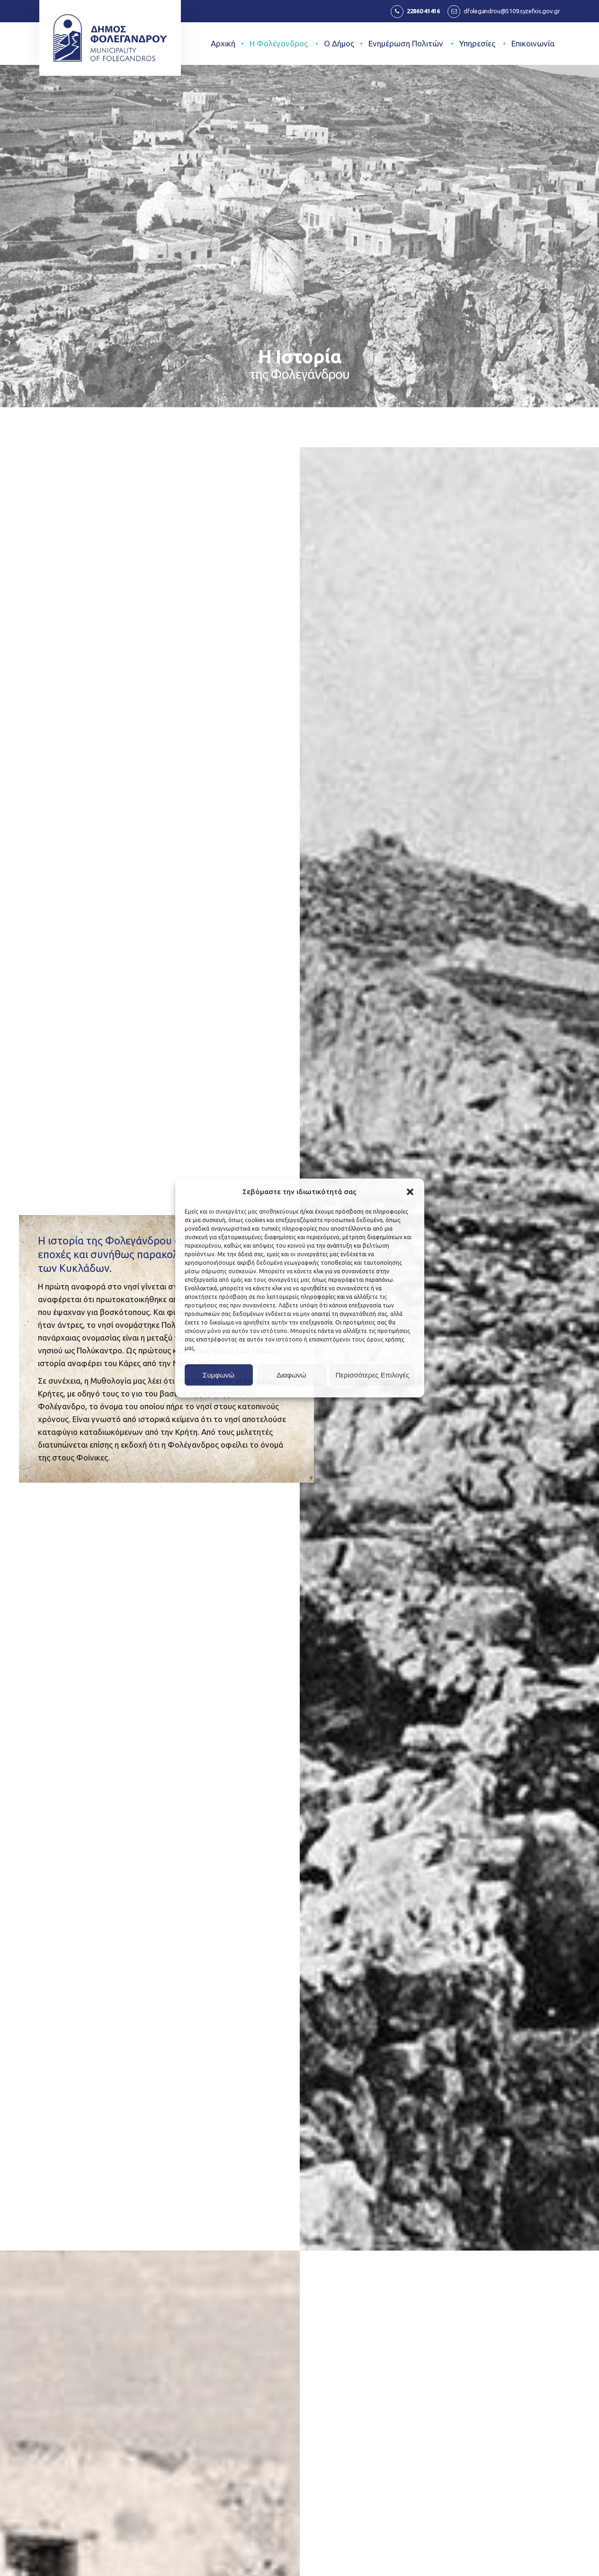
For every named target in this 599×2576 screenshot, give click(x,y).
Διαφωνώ (291, 1375)
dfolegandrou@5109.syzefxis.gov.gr (512, 11)
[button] (410, 1192)
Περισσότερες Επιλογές (373, 1375)
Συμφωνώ (218, 1375)
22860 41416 (423, 11)
